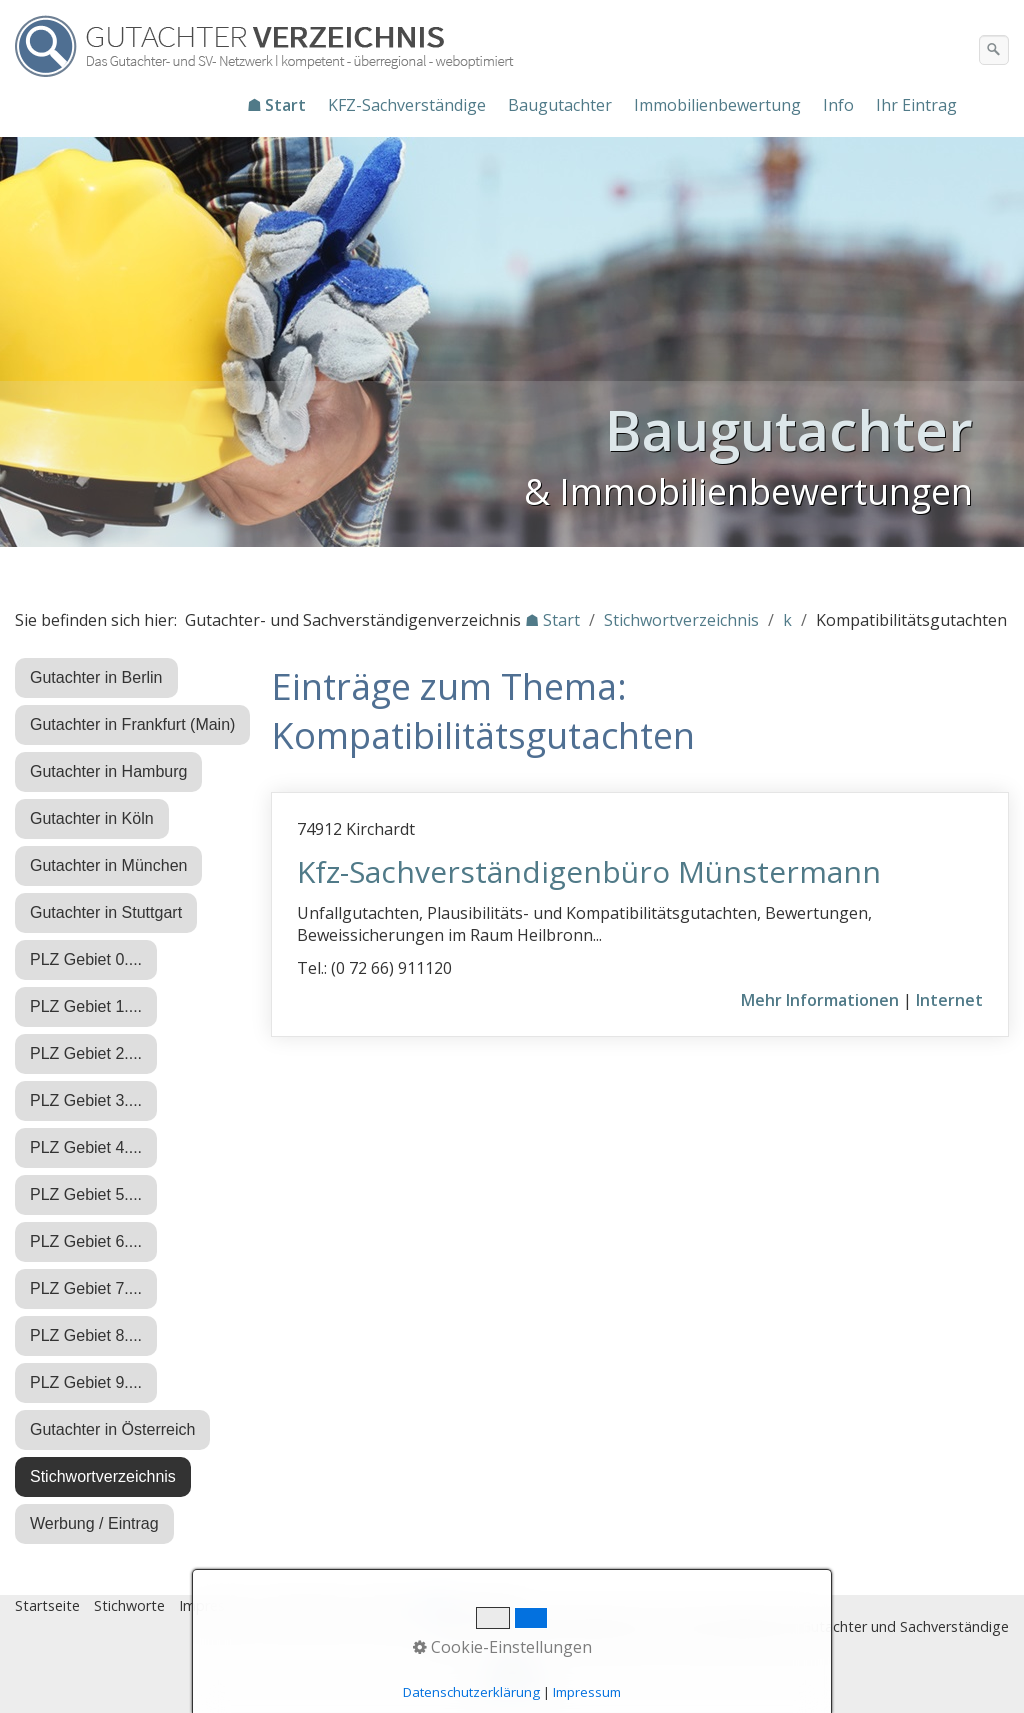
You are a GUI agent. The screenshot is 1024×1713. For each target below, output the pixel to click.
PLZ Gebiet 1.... (86, 1006)
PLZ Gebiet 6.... (86, 1241)
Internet (949, 1000)
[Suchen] (994, 50)
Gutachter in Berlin (96, 677)
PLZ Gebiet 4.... (86, 1147)
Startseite (47, 1605)
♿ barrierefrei (473, 1605)
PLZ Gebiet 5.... (86, 1194)
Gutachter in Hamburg (108, 771)
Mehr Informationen (820, 1000)
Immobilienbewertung (717, 105)
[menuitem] (277, 105)
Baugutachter (560, 105)
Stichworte (129, 1605)
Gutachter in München (108, 865)
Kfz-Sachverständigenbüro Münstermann (589, 871)
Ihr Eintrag (916, 105)
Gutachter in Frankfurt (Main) (132, 724)
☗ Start (276, 105)
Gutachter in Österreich (112, 1429)
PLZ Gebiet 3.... (86, 1100)
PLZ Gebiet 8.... (86, 1335)
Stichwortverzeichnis (103, 1476)
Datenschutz (309, 1605)
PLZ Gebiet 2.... (86, 1053)
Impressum (216, 1605)
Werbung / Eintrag (94, 1523)
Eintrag (388, 1605)
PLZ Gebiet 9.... (86, 1382)
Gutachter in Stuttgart (106, 912)
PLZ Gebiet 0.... (86, 959)
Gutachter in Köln (92, 818)
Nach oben (512, 1680)
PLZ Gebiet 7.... (86, 1288)
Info (838, 105)
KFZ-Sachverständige (407, 105)
